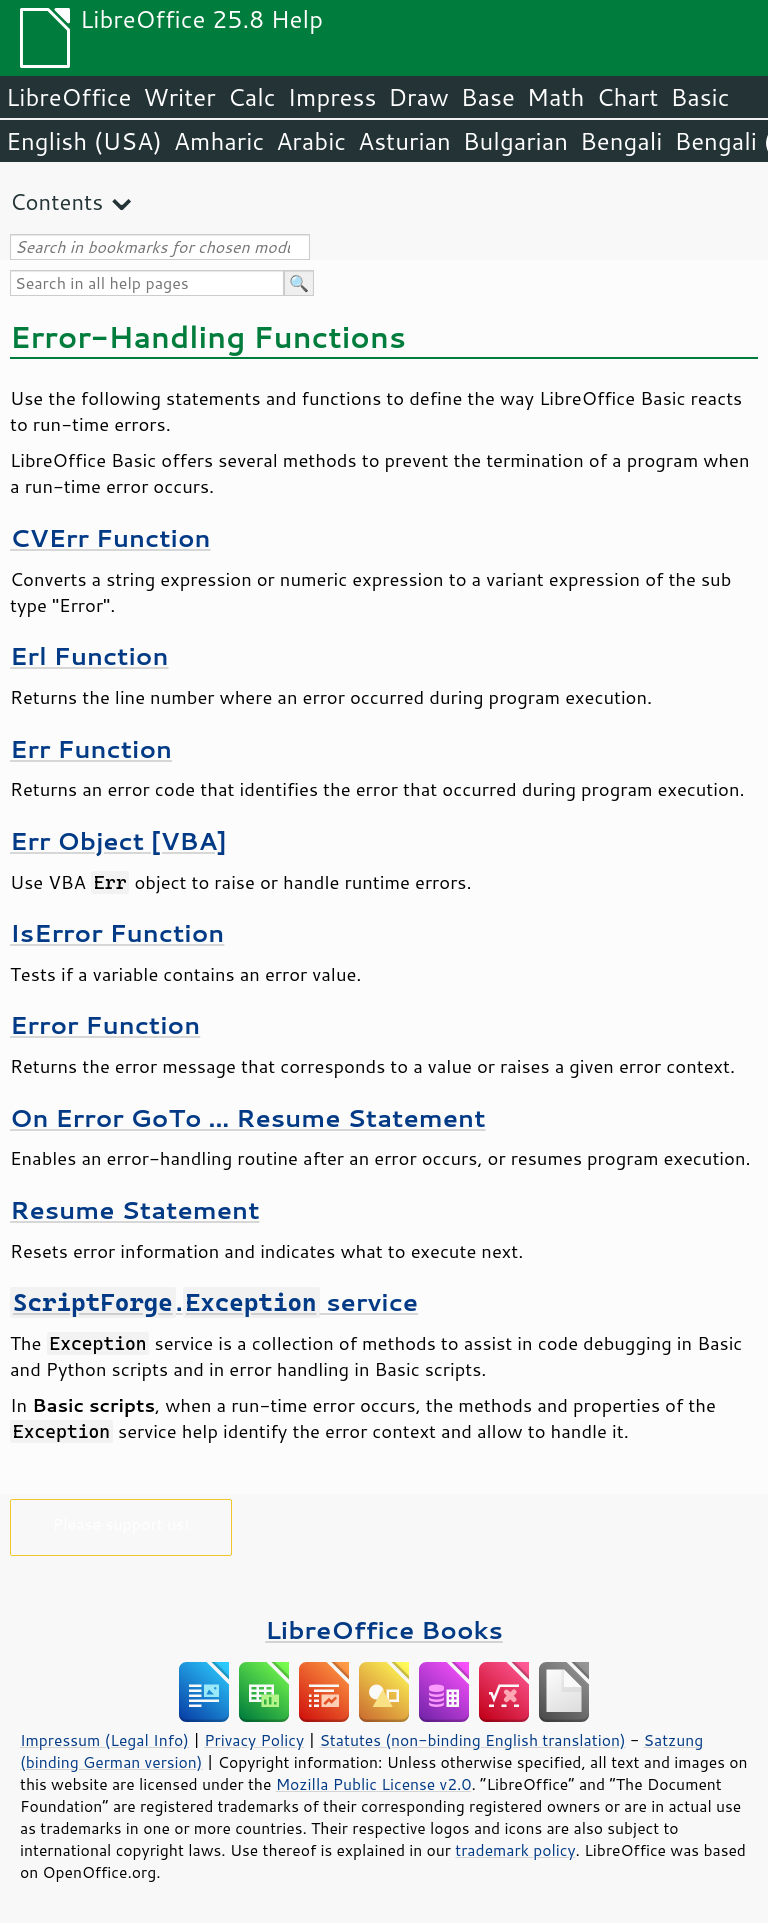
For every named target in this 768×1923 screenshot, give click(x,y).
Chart (627, 97)
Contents (56, 201)
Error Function (105, 1024)
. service (214, 1301)
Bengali (621, 141)
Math (556, 97)
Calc (252, 97)
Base (488, 97)
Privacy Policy (254, 1740)
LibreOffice (68, 97)
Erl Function (89, 655)
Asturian (404, 141)
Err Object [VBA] (118, 840)
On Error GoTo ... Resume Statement (248, 1117)
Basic (699, 97)
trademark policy (515, 1850)
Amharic (219, 141)
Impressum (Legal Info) (104, 1740)
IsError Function (117, 932)
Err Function (91, 748)
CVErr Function (110, 537)
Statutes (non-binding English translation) (472, 1740)
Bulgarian (515, 141)
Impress (332, 97)
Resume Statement (135, 1209)
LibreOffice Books (384, 1629)
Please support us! (121, 1523)
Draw (418, 97)
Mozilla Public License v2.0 (374, 1784)
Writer (179, 97)
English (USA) (84, 141)
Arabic (311, 141)
